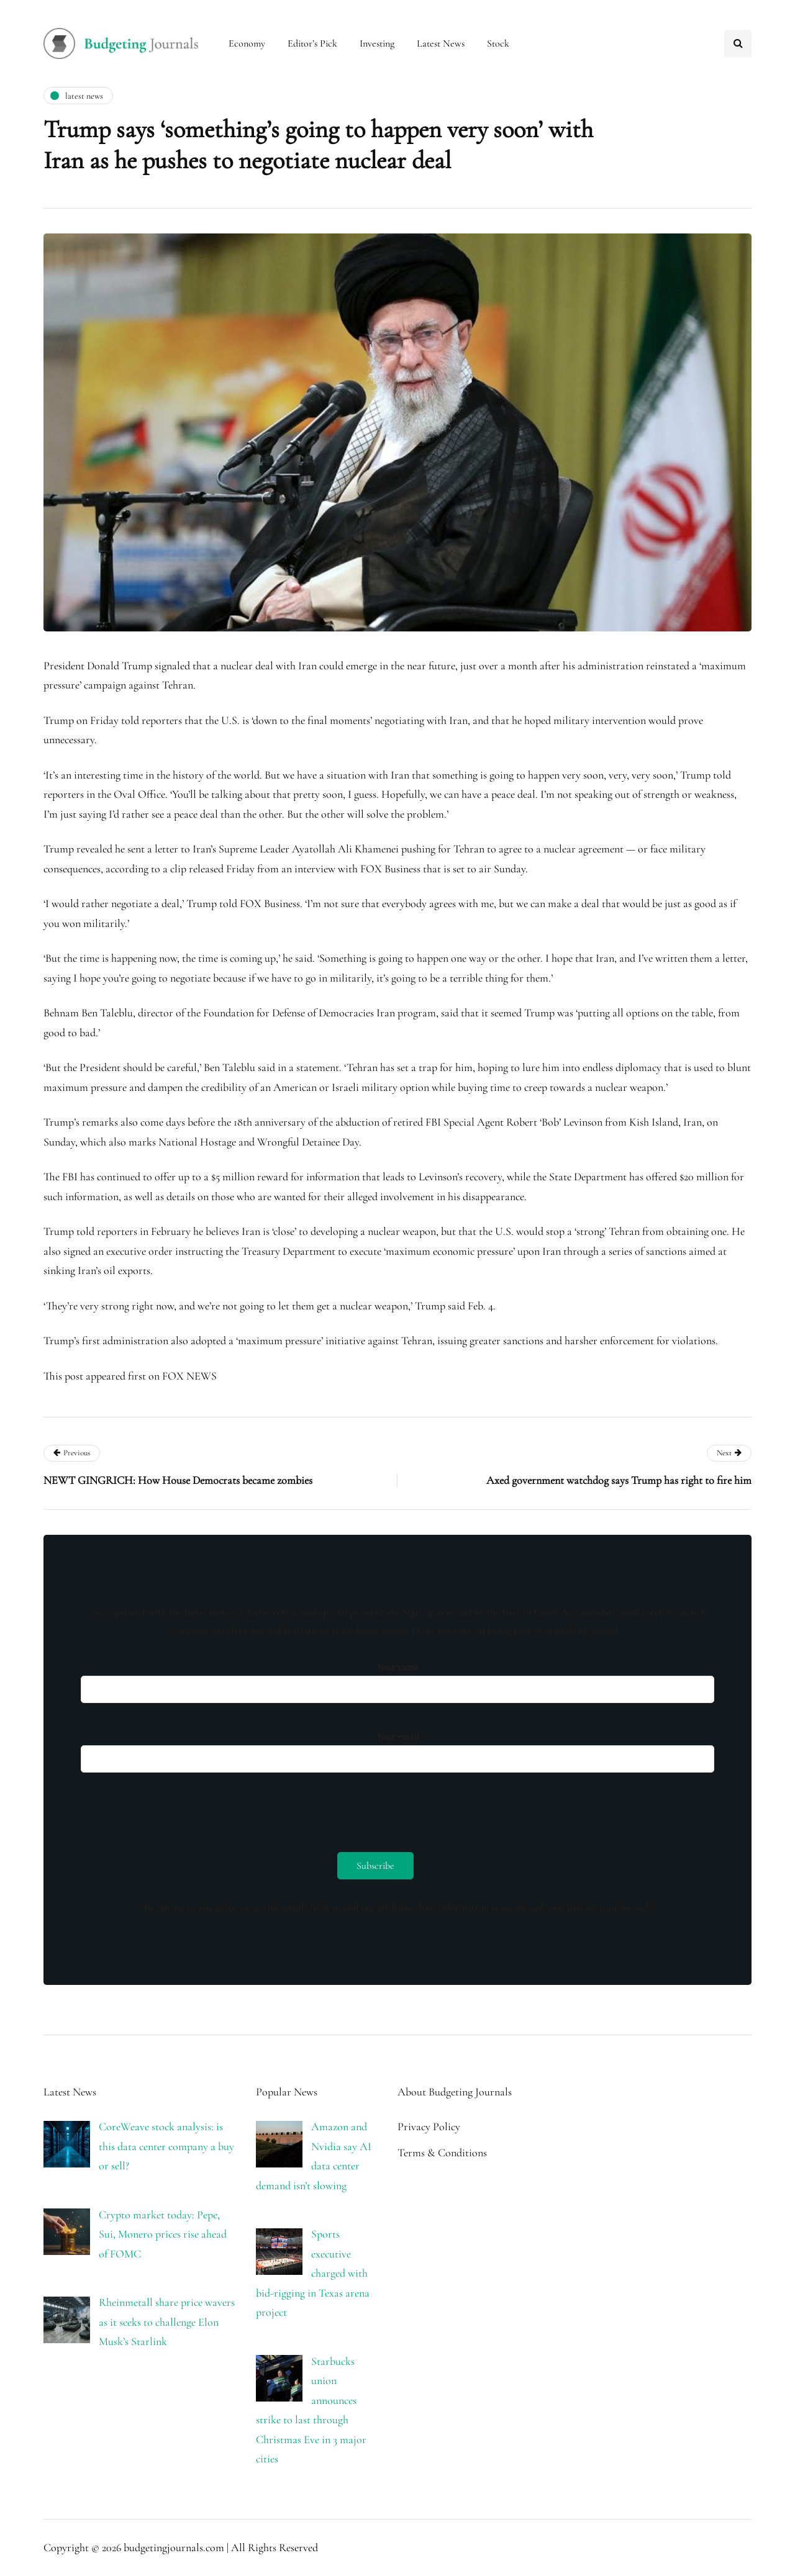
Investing (377, 43)
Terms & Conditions (442, 2152)
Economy (247, 43)
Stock (498, 43)
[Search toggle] (738, 43)
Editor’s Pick (312, 43)
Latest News (441, 43)
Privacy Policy (429, 2126)
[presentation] (175, 1809)
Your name (397, 1679)
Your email (397, 1748)
